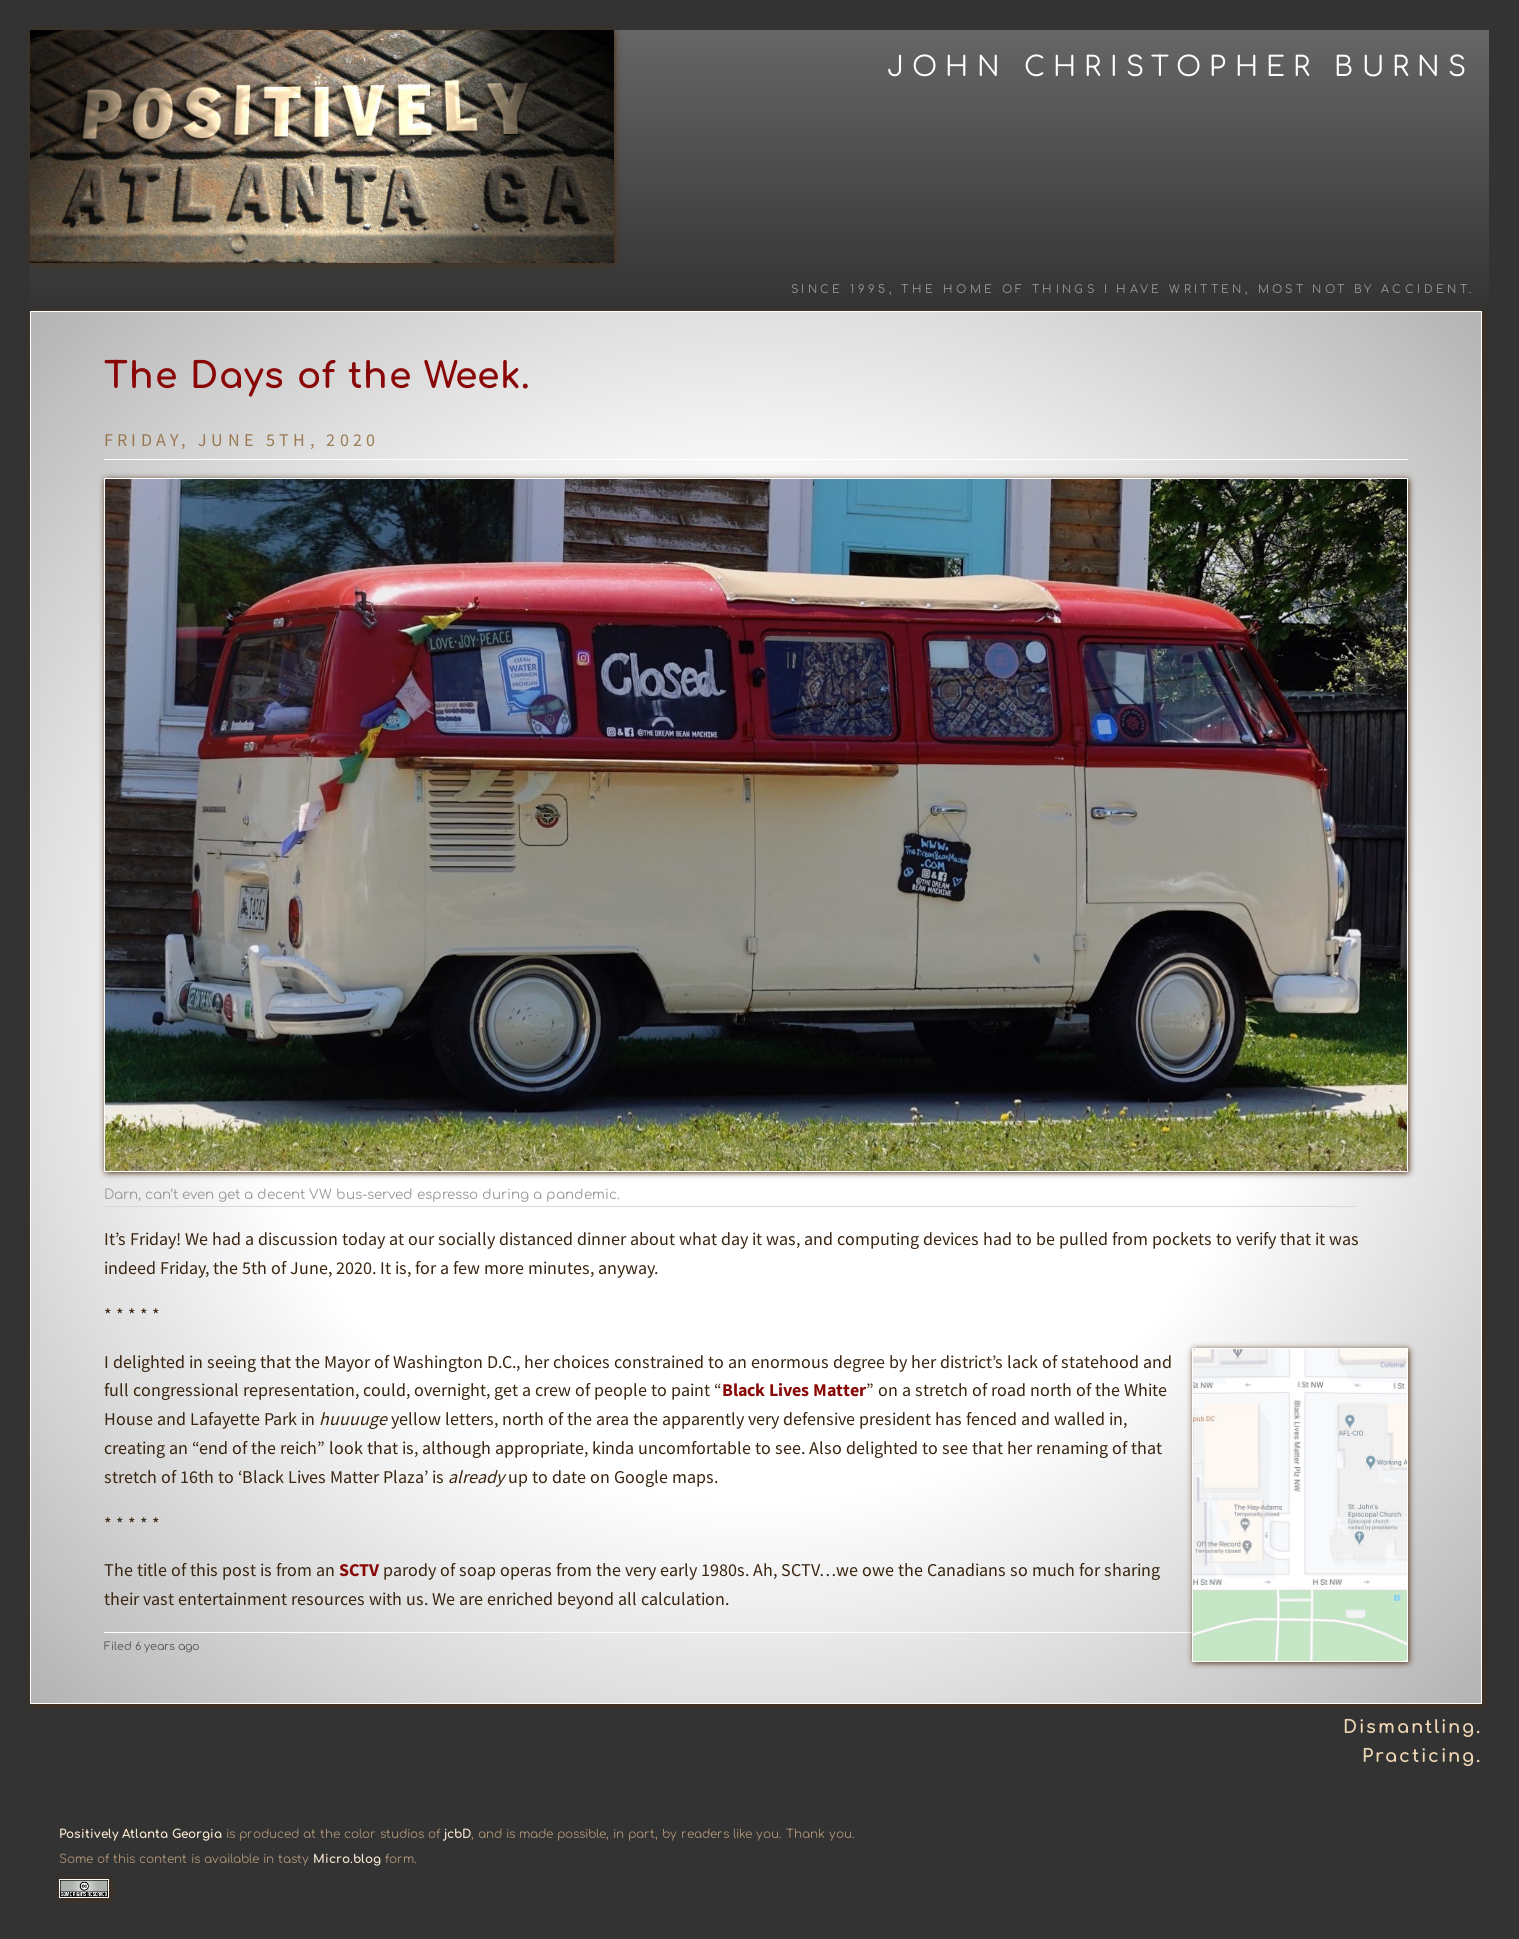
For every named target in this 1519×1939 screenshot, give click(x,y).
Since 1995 (840, 289)
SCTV (359, 1569)
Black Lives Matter (794, 1389)
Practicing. (1422, 1756)
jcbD (457, 1834)
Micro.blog (347, 1859)
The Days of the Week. (317, 376)
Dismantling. (1412, 1727)
